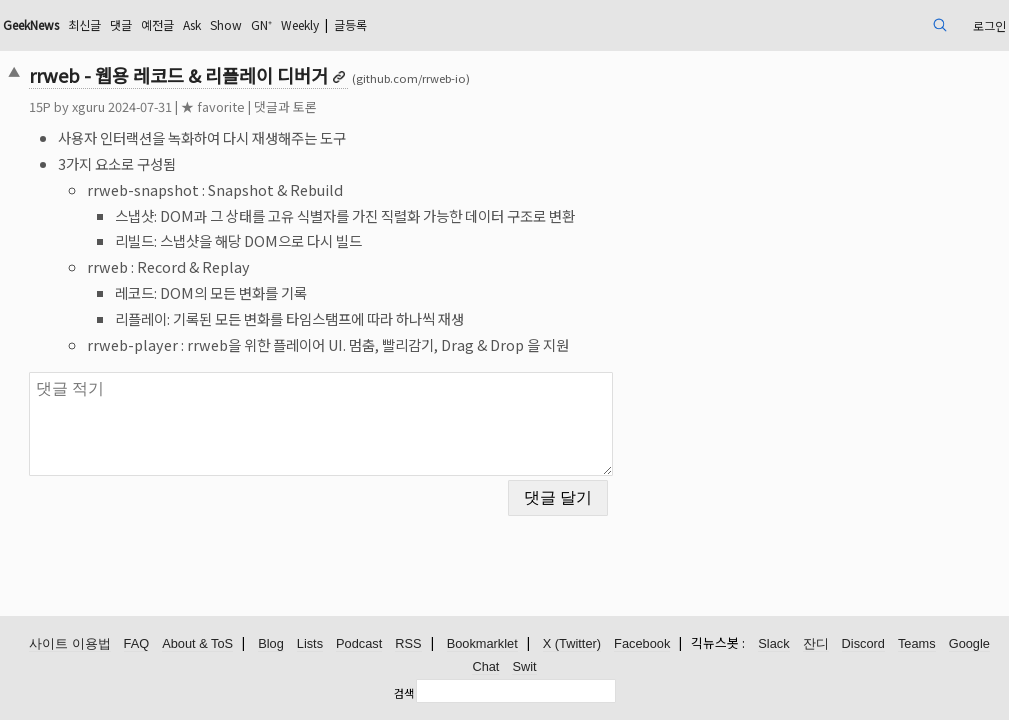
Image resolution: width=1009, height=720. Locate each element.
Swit (524, 667)
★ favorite (309, 106)
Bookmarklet (482, 644)
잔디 (816, 644)
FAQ (137, 644)
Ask (328, 24)
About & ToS (197, 644)
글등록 (517, 24)
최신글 (204, 24)
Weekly (456, 24)
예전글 (287, 24)
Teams (917, 644)
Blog (271, 644)
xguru (184, 106)
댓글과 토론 (381, 106)
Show (368, 24)
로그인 (885, 24)
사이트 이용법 (70, 644)
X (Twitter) (572, 644)
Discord (863, 644)
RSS (408, 644)
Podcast (359, 644)
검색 (404, 693)
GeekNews (140, 24)
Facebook (642, 644)
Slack (773, 644)
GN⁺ (409, 24)
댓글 (246, 24)
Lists (310, 644)
